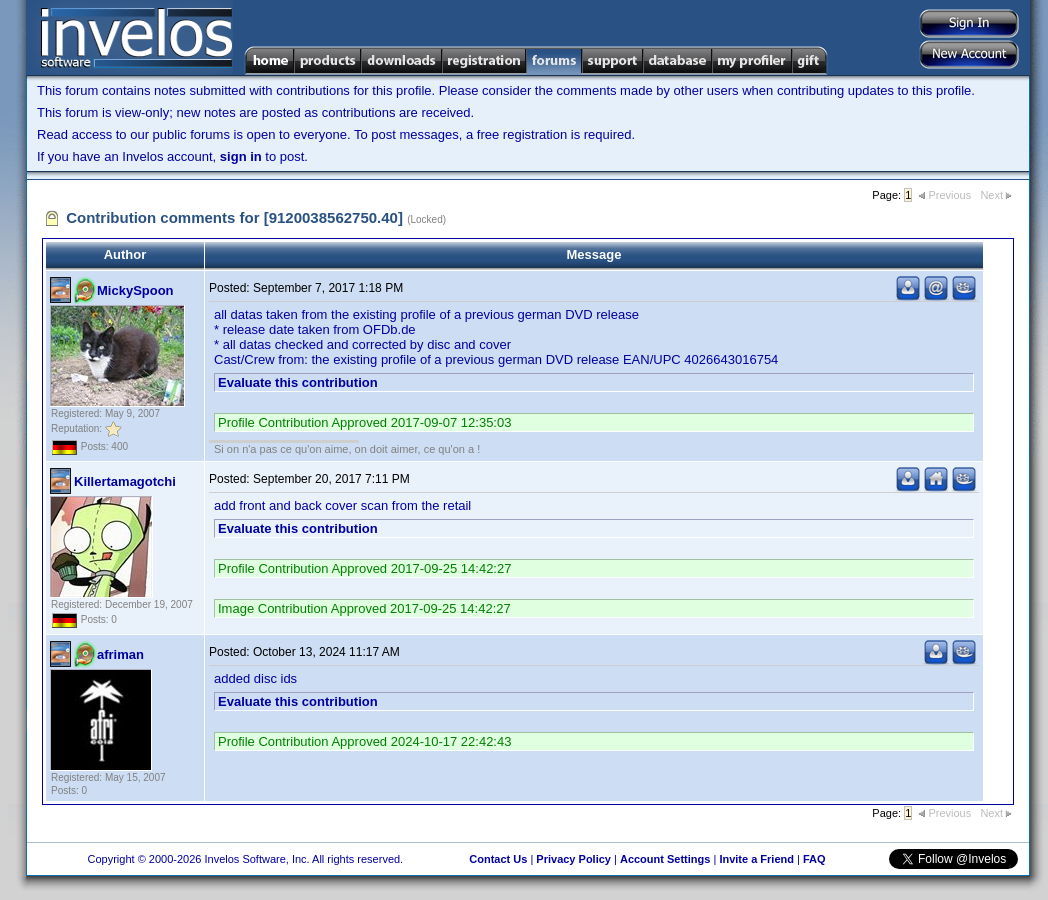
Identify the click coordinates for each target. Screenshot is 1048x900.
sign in (241, 156)
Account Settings (665, 859)
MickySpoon (135, 290)
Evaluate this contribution (298, 382)
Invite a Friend (756, 859)
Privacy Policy (573, 859)
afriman (120, 654)
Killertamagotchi (125, 481)
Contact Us (498, 859)
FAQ (814, 859)
